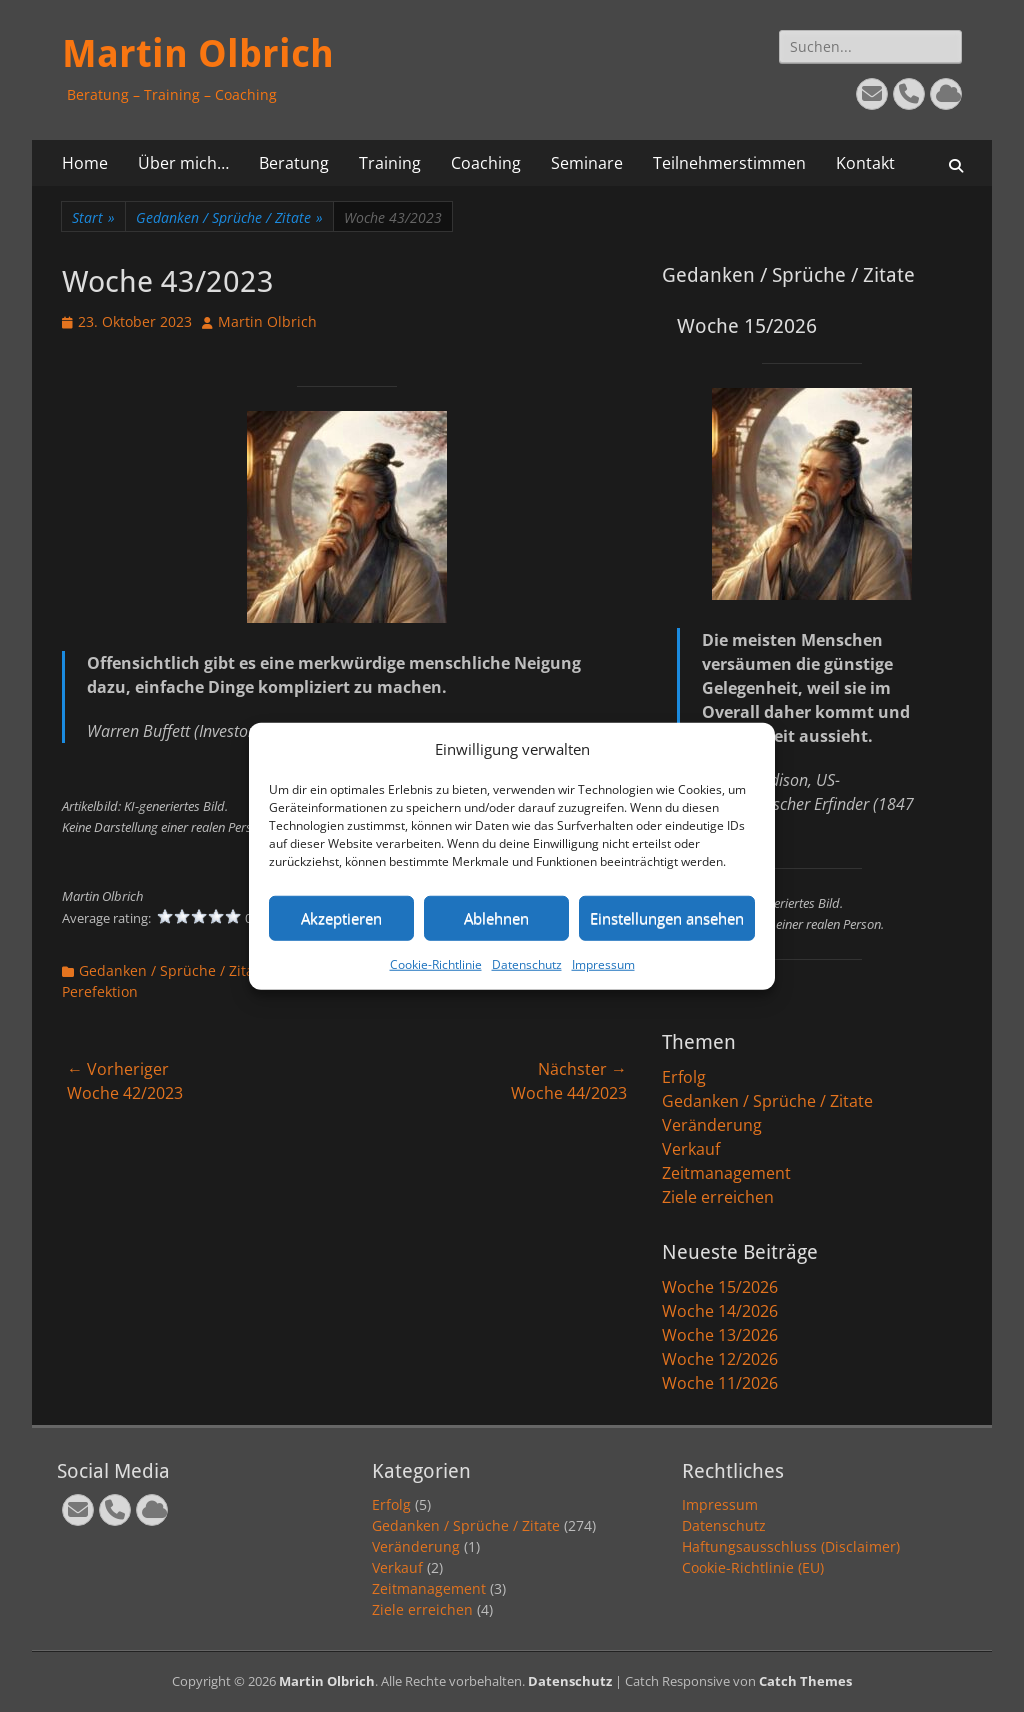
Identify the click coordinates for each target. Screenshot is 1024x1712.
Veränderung (712, 1125)
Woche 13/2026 (720, 1335)
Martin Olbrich (198, 54)
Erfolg (684, 1077)
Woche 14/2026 (720, 1311)
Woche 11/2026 (720, 1383)
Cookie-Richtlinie (436, 963)
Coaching (486, 163)
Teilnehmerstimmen (729, 163)
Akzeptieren (341, 918)
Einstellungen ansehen (667, 918)
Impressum (603, 963)
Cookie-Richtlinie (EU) (753, 1567)
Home (85, 163)
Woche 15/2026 (720, 1287)
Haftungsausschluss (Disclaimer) (791, 1546)
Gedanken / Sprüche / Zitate (229, 217)
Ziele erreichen (718, 1197)
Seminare (587, 163)
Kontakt (865, 163)
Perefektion (100, 991)
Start (93, 217)
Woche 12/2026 (720, 1359)
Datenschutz (527, 963)
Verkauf (691, 1149)
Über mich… (183, 163)
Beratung (294, 163)
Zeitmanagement (726, 1173)
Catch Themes (805, 1681)
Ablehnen (496, 918)
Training (390, 163)
